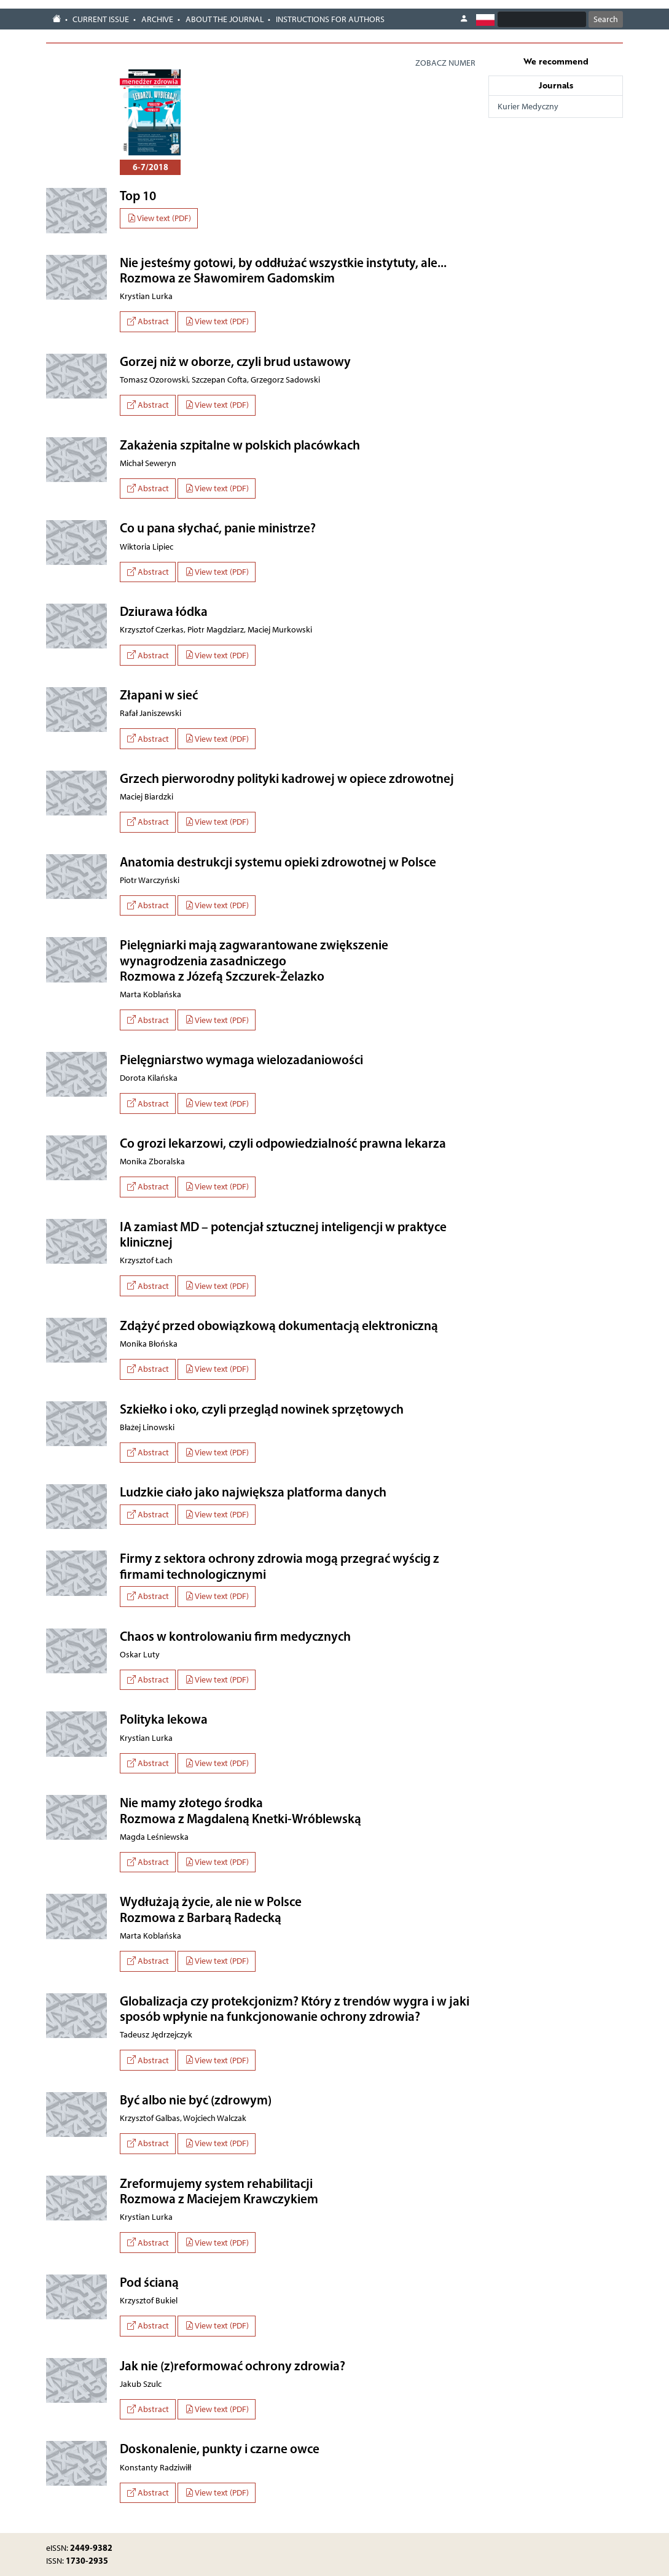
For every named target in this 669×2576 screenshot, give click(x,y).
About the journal (225, 19)
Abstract (148, 321)
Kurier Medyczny (528, 106)
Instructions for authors (330, 19)
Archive (157, 19)
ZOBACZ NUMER (445, 63)
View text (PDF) (159, 218)
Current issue (100, 19)
